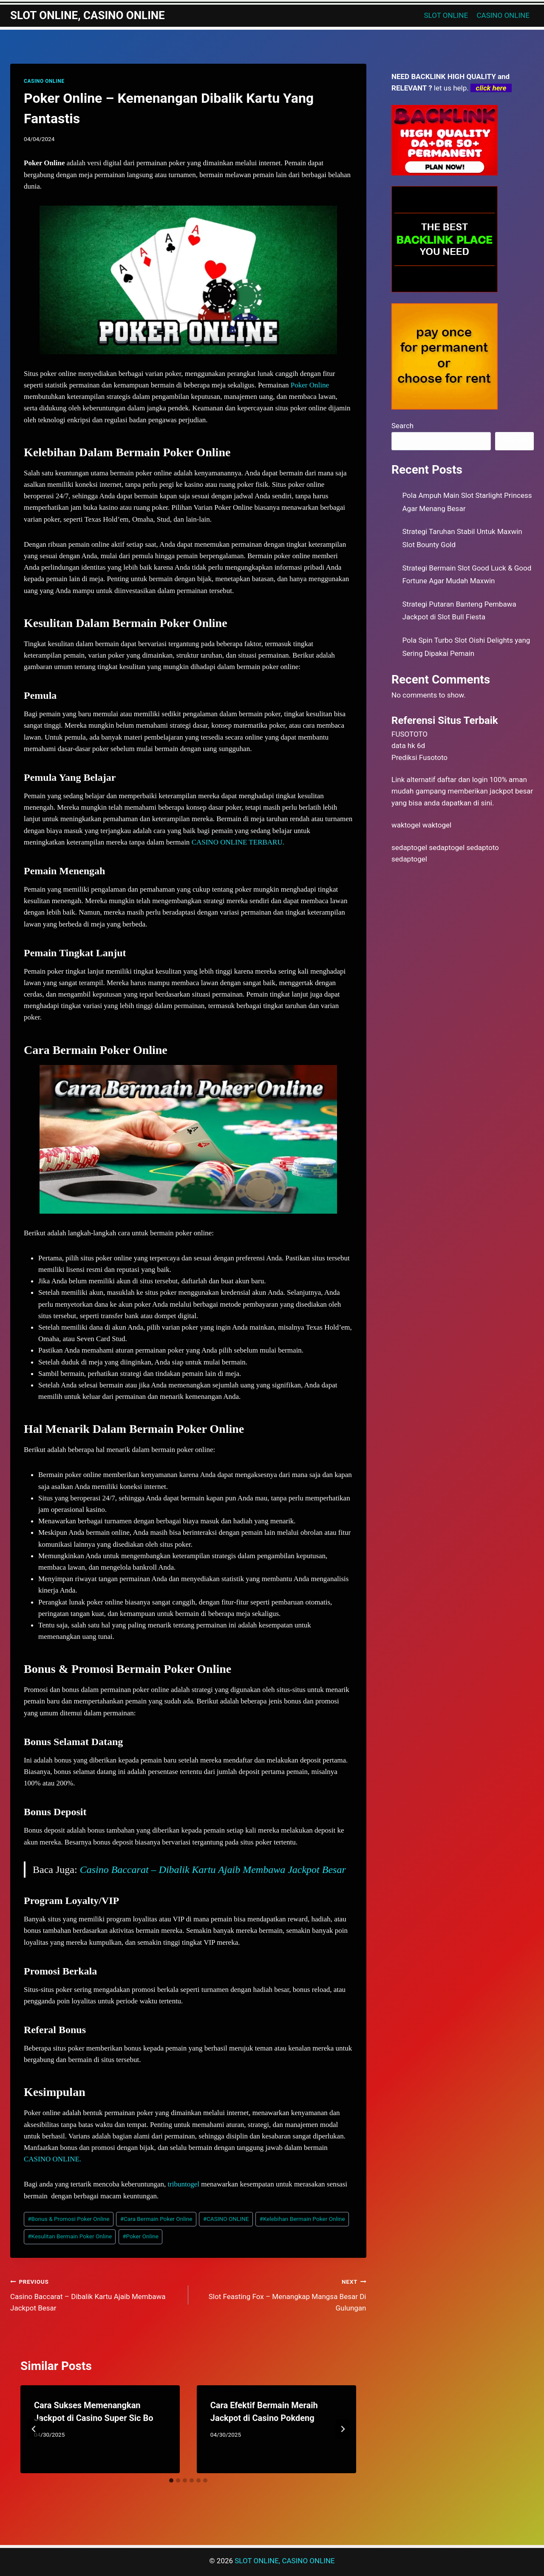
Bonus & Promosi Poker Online (68, 2218)
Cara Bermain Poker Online (156, 2218)
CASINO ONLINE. (52, 2159)
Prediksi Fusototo (419, 757)
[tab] (171, 2480)
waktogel (405, 825)
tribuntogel (183, 2184)
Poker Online (310, 385)
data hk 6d (408, 745)
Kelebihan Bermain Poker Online (302, 2218)
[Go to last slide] (34, 2429)
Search (402, 425)
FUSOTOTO (409, 734)
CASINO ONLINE (503, 15)
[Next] (342, 2429)
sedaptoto (482, 847)
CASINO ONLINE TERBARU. (238, 842)
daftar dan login (462, 779)
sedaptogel (409, 847)
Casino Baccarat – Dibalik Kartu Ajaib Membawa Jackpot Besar (213, 1869)
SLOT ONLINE (446, 15)
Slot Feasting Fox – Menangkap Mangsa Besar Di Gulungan (281, 2294)
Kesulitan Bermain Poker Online (70, 2236)
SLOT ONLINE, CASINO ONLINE (284, 2560)
